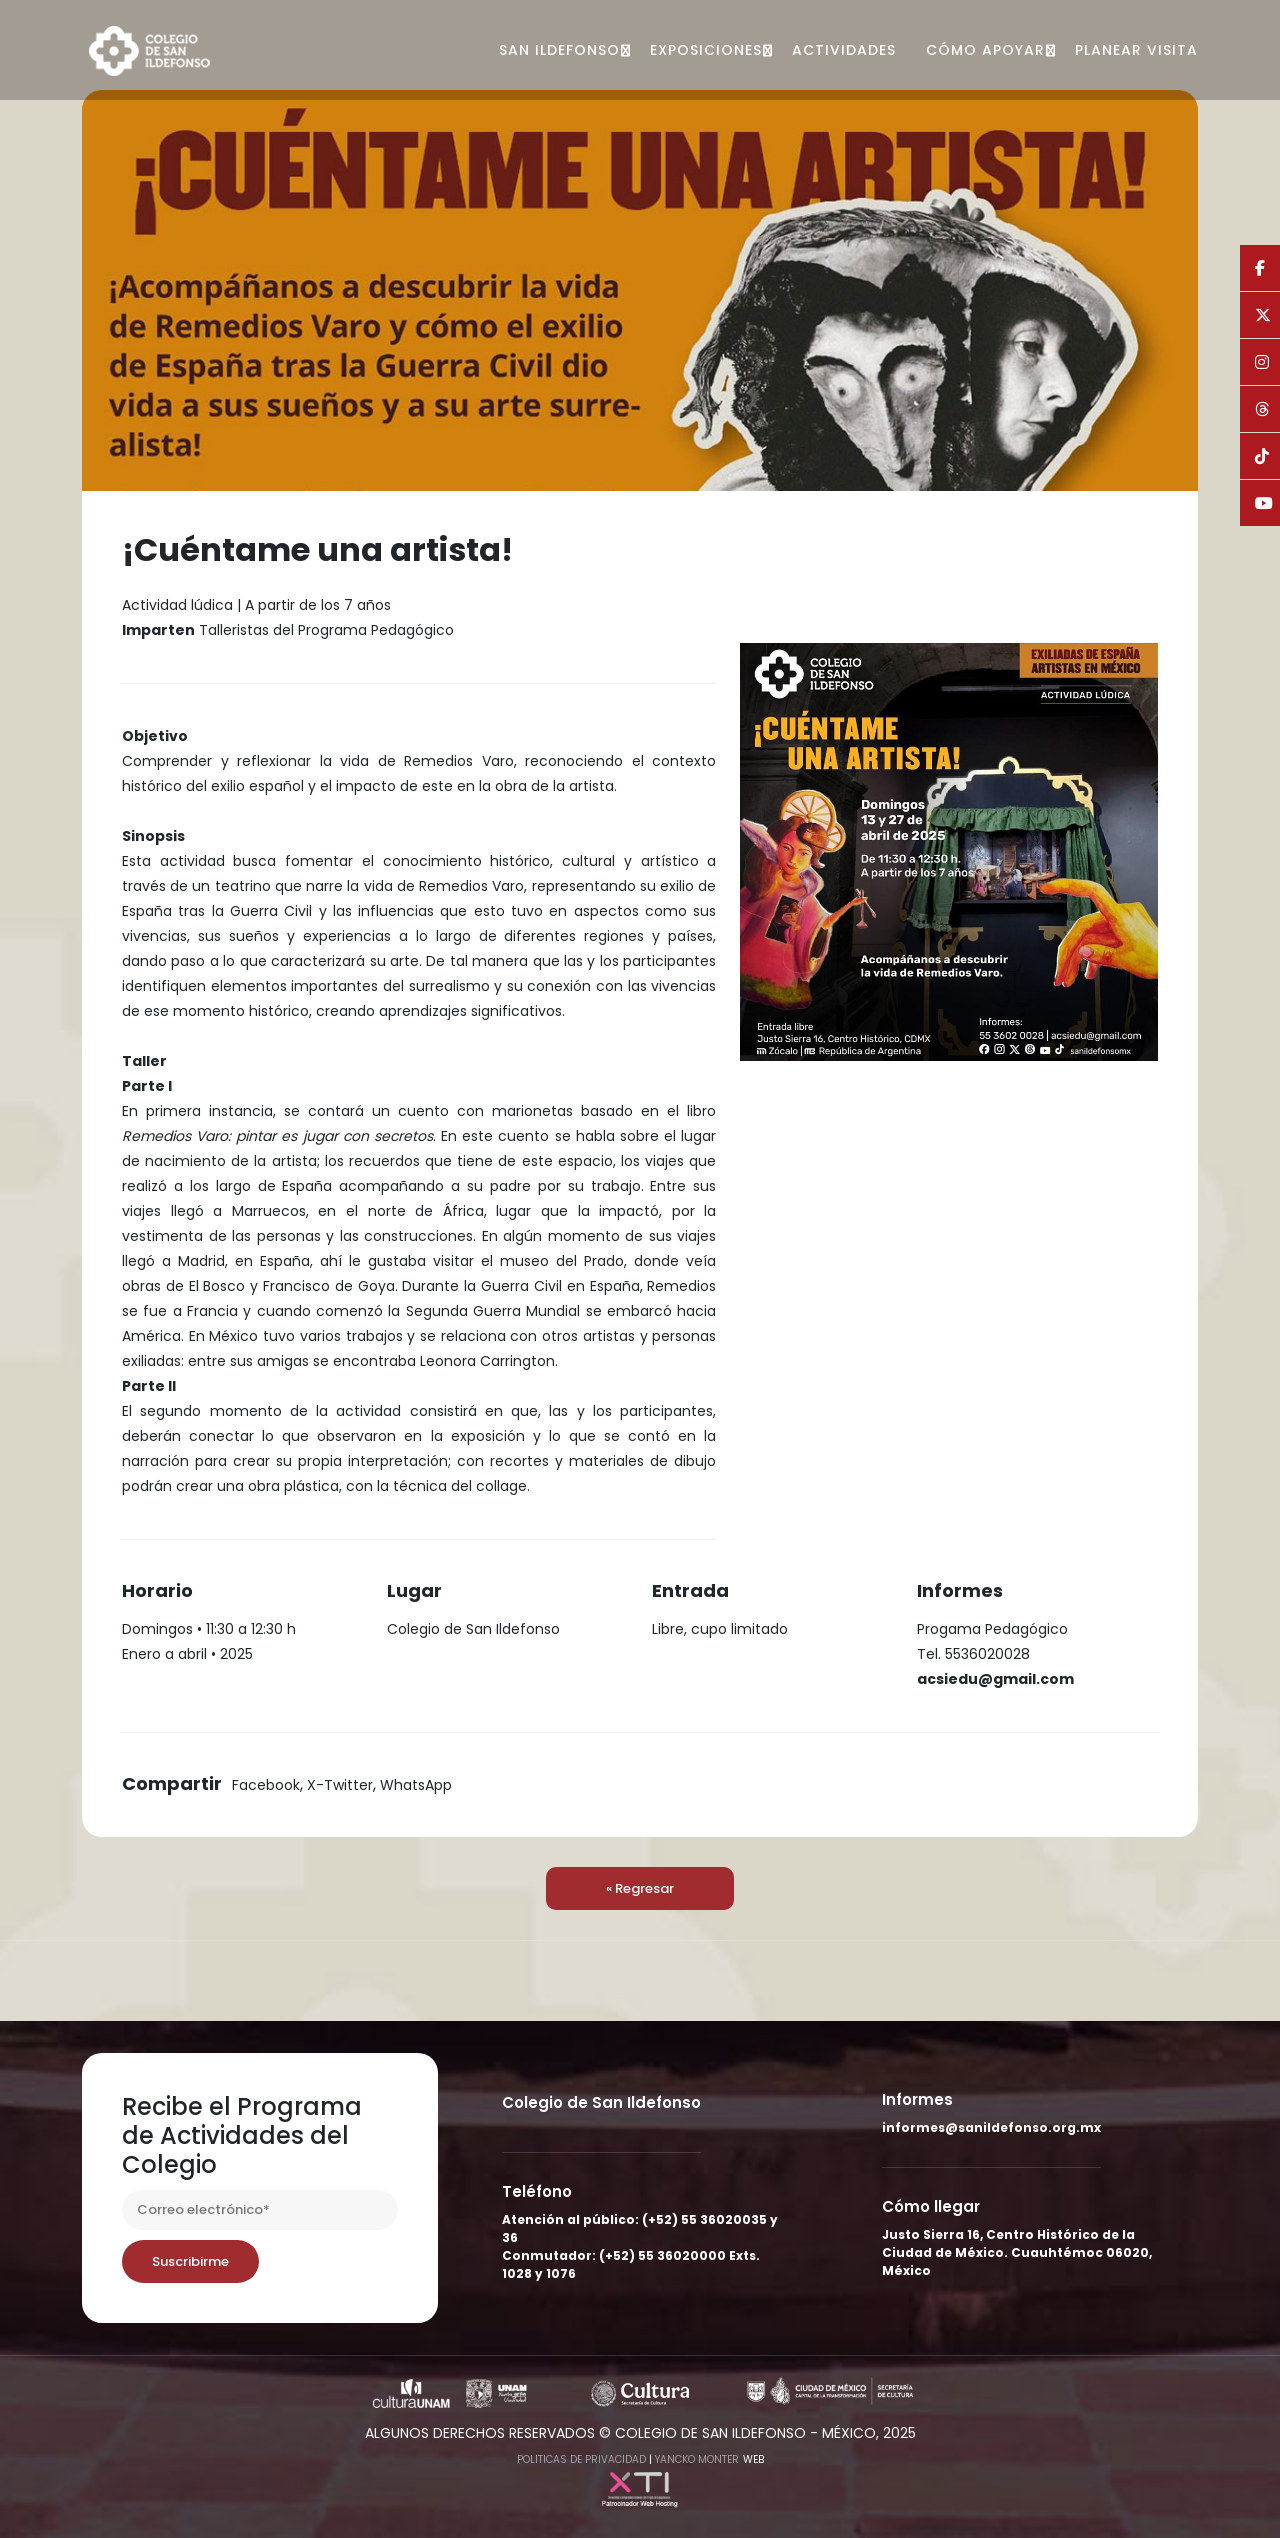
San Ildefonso (559, 50)
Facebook (266, 1785)
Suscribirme (190, 2261)
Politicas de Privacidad (581, 2459)
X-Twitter (340, 1785)
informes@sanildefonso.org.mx (991, 2127)
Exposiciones (706, 50)
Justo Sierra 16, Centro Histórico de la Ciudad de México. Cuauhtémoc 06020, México (1017, 2252)
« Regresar (640, 1888)
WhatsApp (416, 1785)
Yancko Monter (697, 2459)
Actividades (844, 50)
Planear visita (1136, 50)
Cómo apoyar (985, 50)
